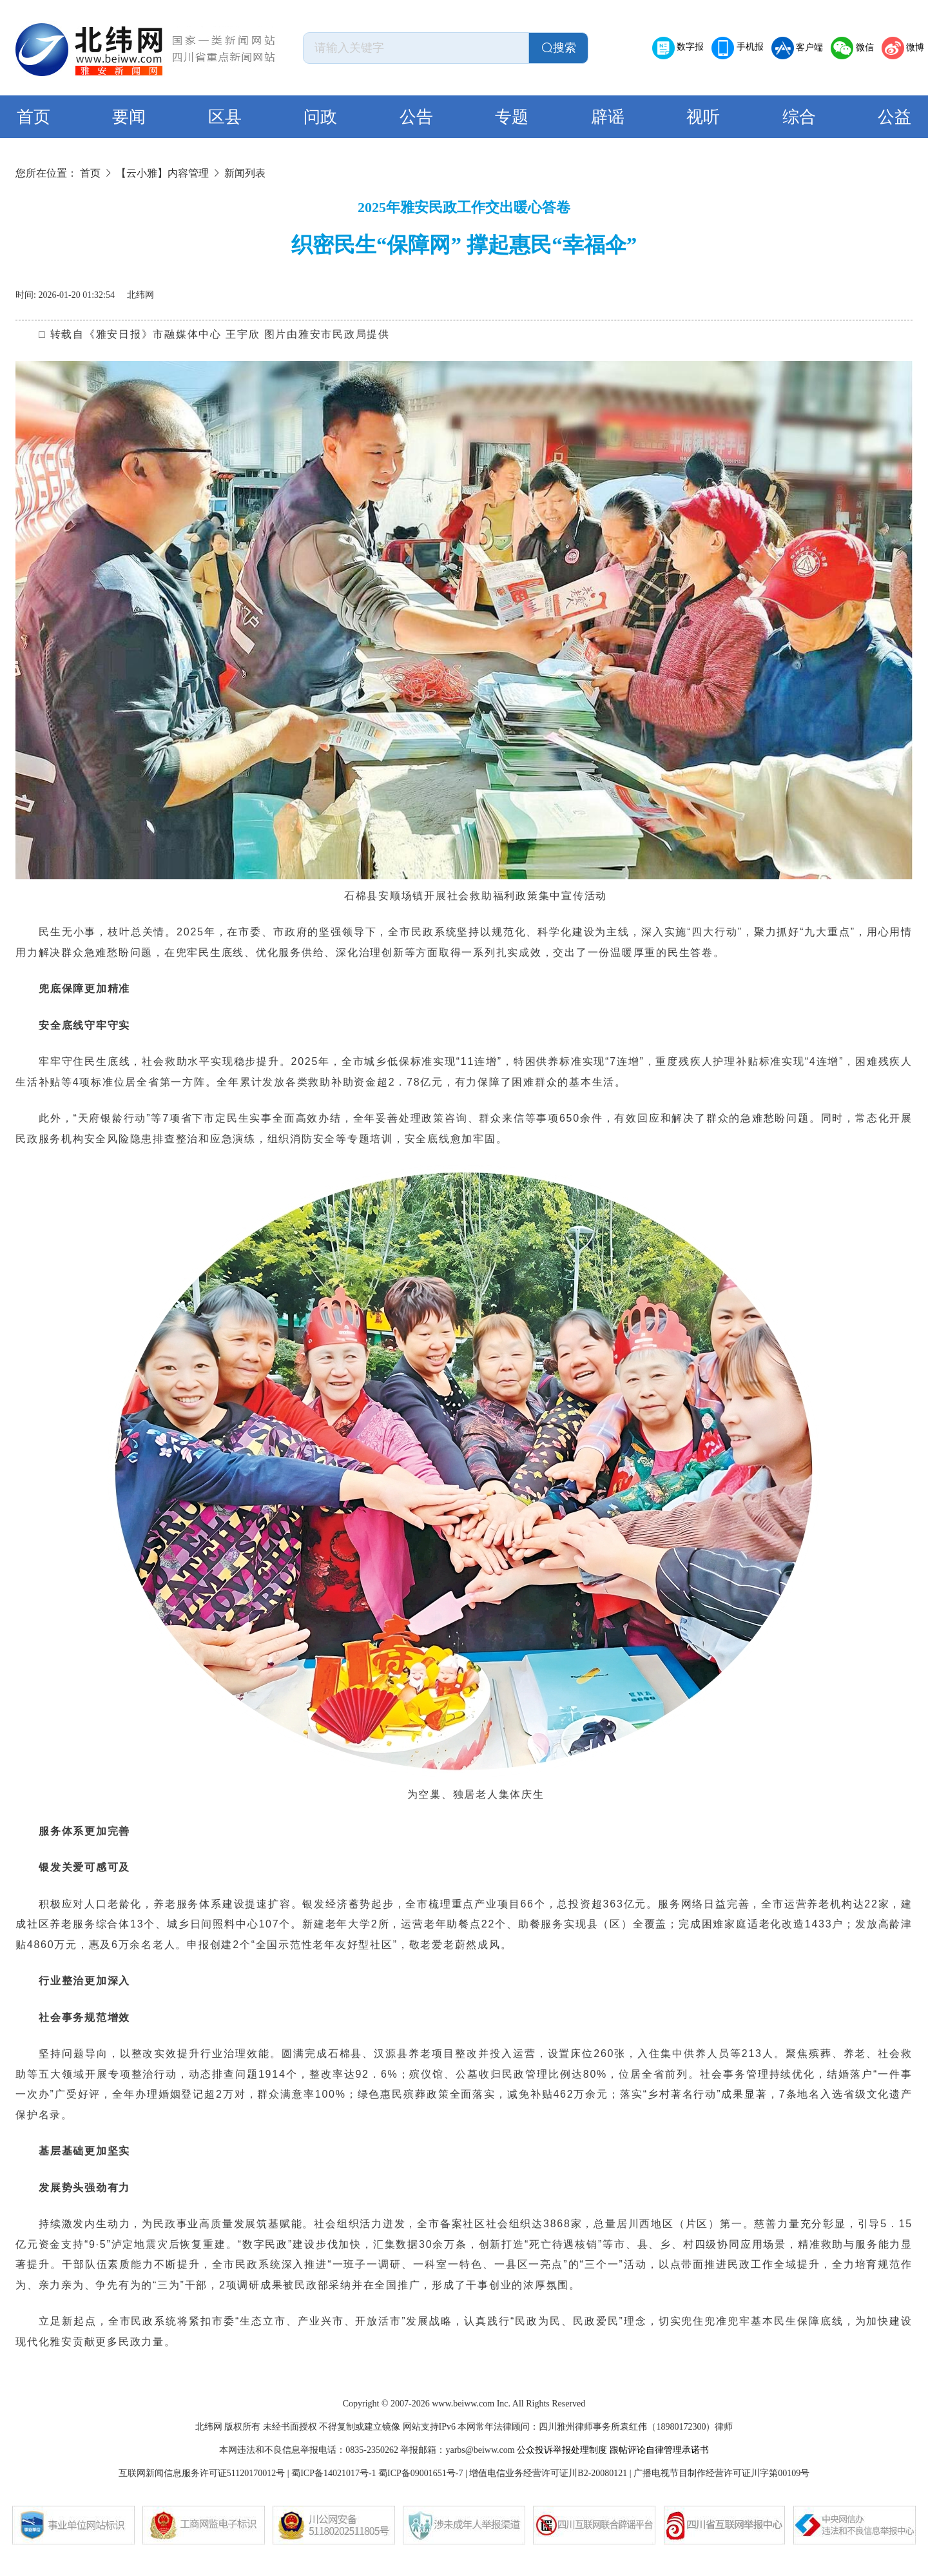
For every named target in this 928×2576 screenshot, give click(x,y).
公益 (894, 117)
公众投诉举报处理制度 (562, 2450)
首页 (33, 117)
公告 (416, 117)
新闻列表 (245, 173)
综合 (799, 117)
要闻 (129, 117)
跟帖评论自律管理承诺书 (659, 2450)
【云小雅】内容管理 (162, 173)
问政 (320, 117)
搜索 (558, 47)
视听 (703, 117)
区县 (225, 117)
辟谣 (607, 117)
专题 (511, 117)
